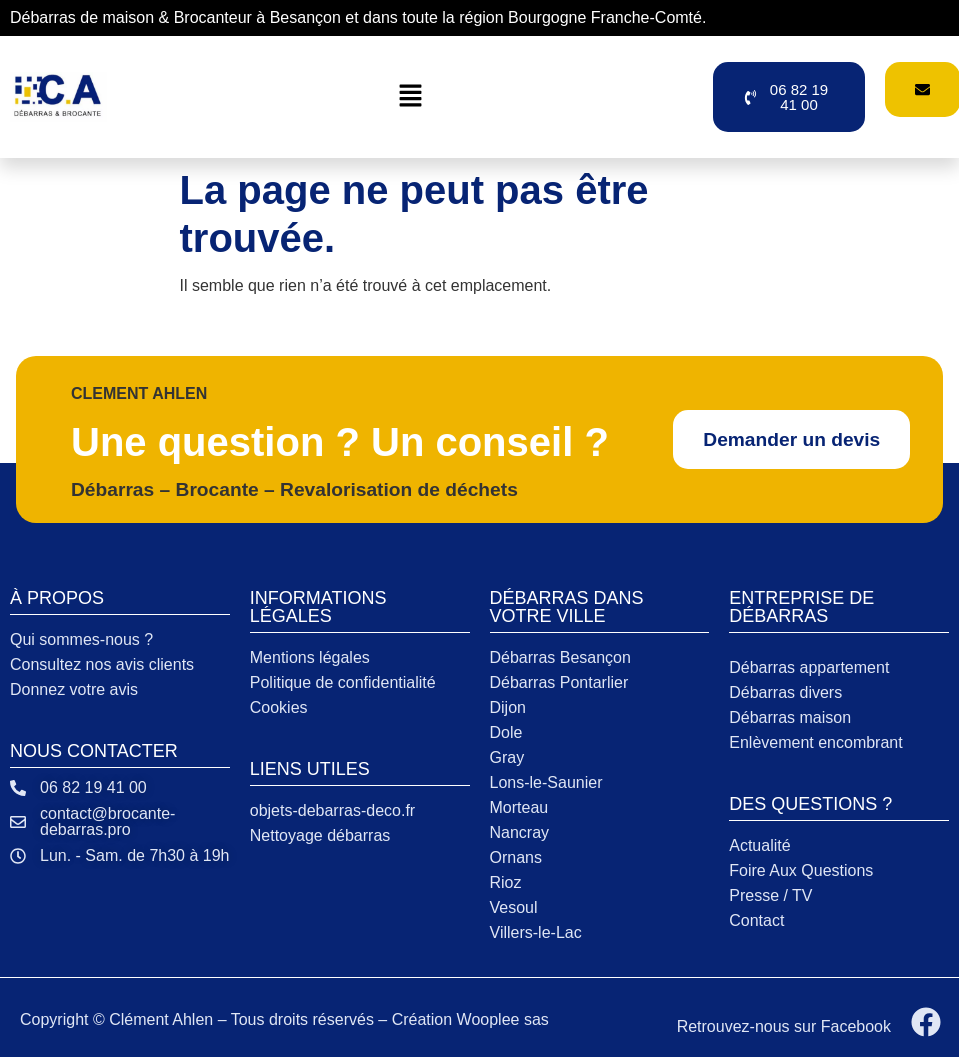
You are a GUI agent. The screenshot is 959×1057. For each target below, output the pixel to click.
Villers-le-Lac (536, 932)
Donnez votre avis (74, 689)
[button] (410, 97)
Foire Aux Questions (801, 870)
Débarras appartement (809, 667)
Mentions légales (310, 657)
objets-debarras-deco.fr (332, 810)
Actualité (759, 845)
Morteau (519, 807)
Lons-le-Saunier (546, 782)
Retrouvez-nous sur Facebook (784, 1026)
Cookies (279, 707)
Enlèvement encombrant (815, 742)
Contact (756, 920)
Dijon (508, 707)
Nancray (520, 832)
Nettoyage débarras (320, 835)
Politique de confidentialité (343, 682)
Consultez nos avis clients (102, 664)
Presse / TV (770, 895)
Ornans (516, 857)
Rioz (506, 882)
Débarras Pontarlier (559, 682)
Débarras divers (785, 692)
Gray (507, 757)
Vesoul (514, 907)
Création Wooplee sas (470, 1019)
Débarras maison (790, 717)
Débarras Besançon (560, 657)
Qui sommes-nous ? (81, 639)
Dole (506, 732)
